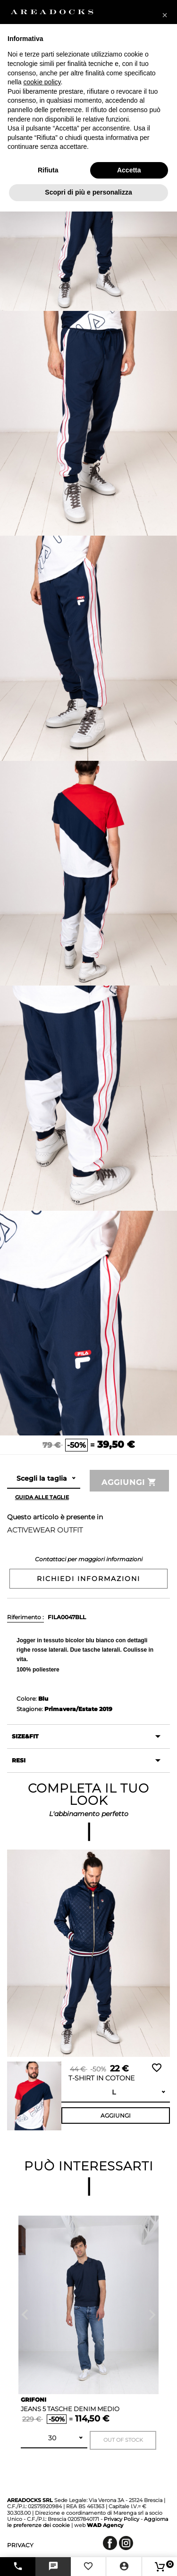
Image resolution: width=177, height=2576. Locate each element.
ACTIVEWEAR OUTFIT (45, 1530)
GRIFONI (33, 2399)
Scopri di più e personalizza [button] (88, 192)
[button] (164, 15)
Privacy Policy (121, 2519)
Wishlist (156, 2067)
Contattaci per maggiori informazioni (89, 1559)
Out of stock (123, 2440)
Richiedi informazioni (88, 1578)
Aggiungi (129, 1482)
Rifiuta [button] (48, 170)
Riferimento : (25, 1617)
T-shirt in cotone (101, 2078)
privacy (20, 2545)
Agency (105, 2525)
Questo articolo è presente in (55, 1517)
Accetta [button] (129, 170)
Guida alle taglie (42, 1497)
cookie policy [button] (41, 82)
